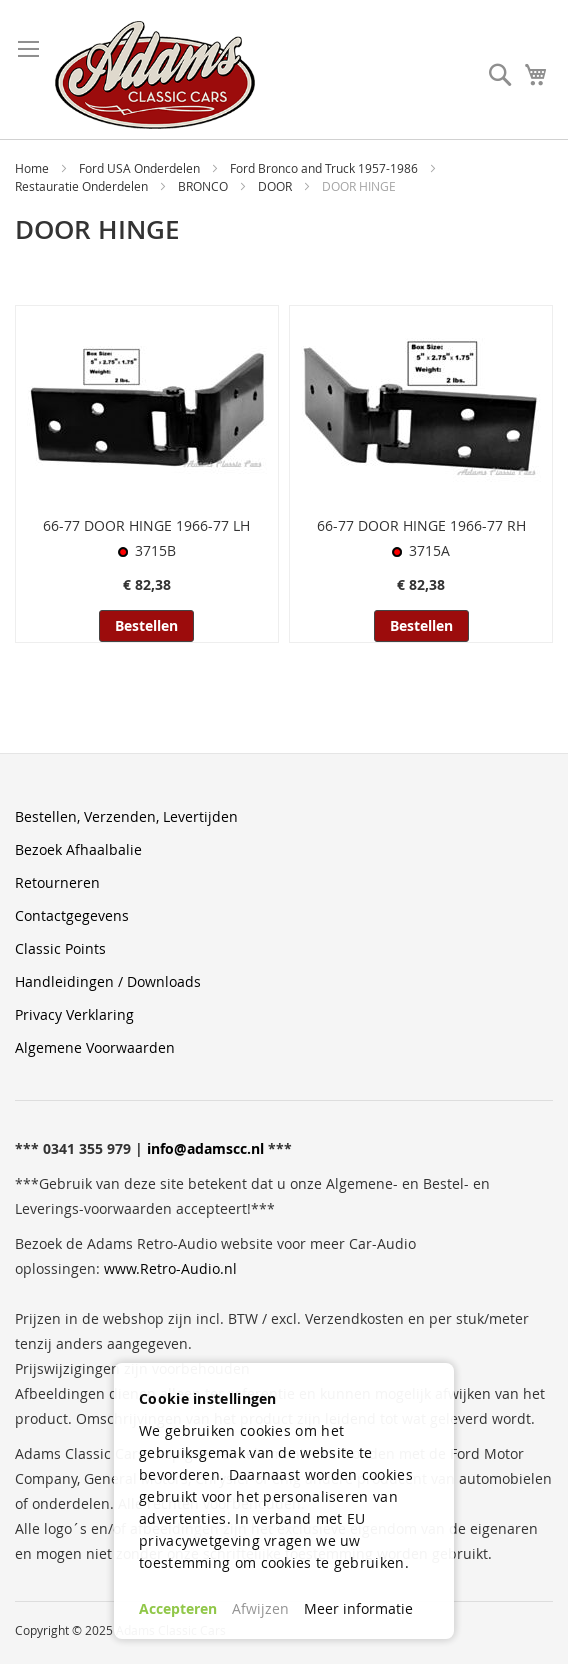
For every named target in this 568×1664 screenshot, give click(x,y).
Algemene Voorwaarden (95, 1047)
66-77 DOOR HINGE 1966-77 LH (146, 525)
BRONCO (204, 186)
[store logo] (155, 75)
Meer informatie (358, 1608)
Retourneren (57, 882)
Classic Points (60, 948)
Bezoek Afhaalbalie (78, 849)
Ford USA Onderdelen (141, 168)
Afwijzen (260, 1608)
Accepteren (178, 1608)
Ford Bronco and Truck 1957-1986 (325, 168)
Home (33, 168)
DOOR (276, 186)
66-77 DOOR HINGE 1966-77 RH (421, 525)
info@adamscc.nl (205, 1148)
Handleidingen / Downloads (108, 981)
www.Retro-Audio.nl (170, 1268)
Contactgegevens (72, 915)
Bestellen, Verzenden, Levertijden (126, 816)
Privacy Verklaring (74, 1014)
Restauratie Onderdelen (83, 186)
